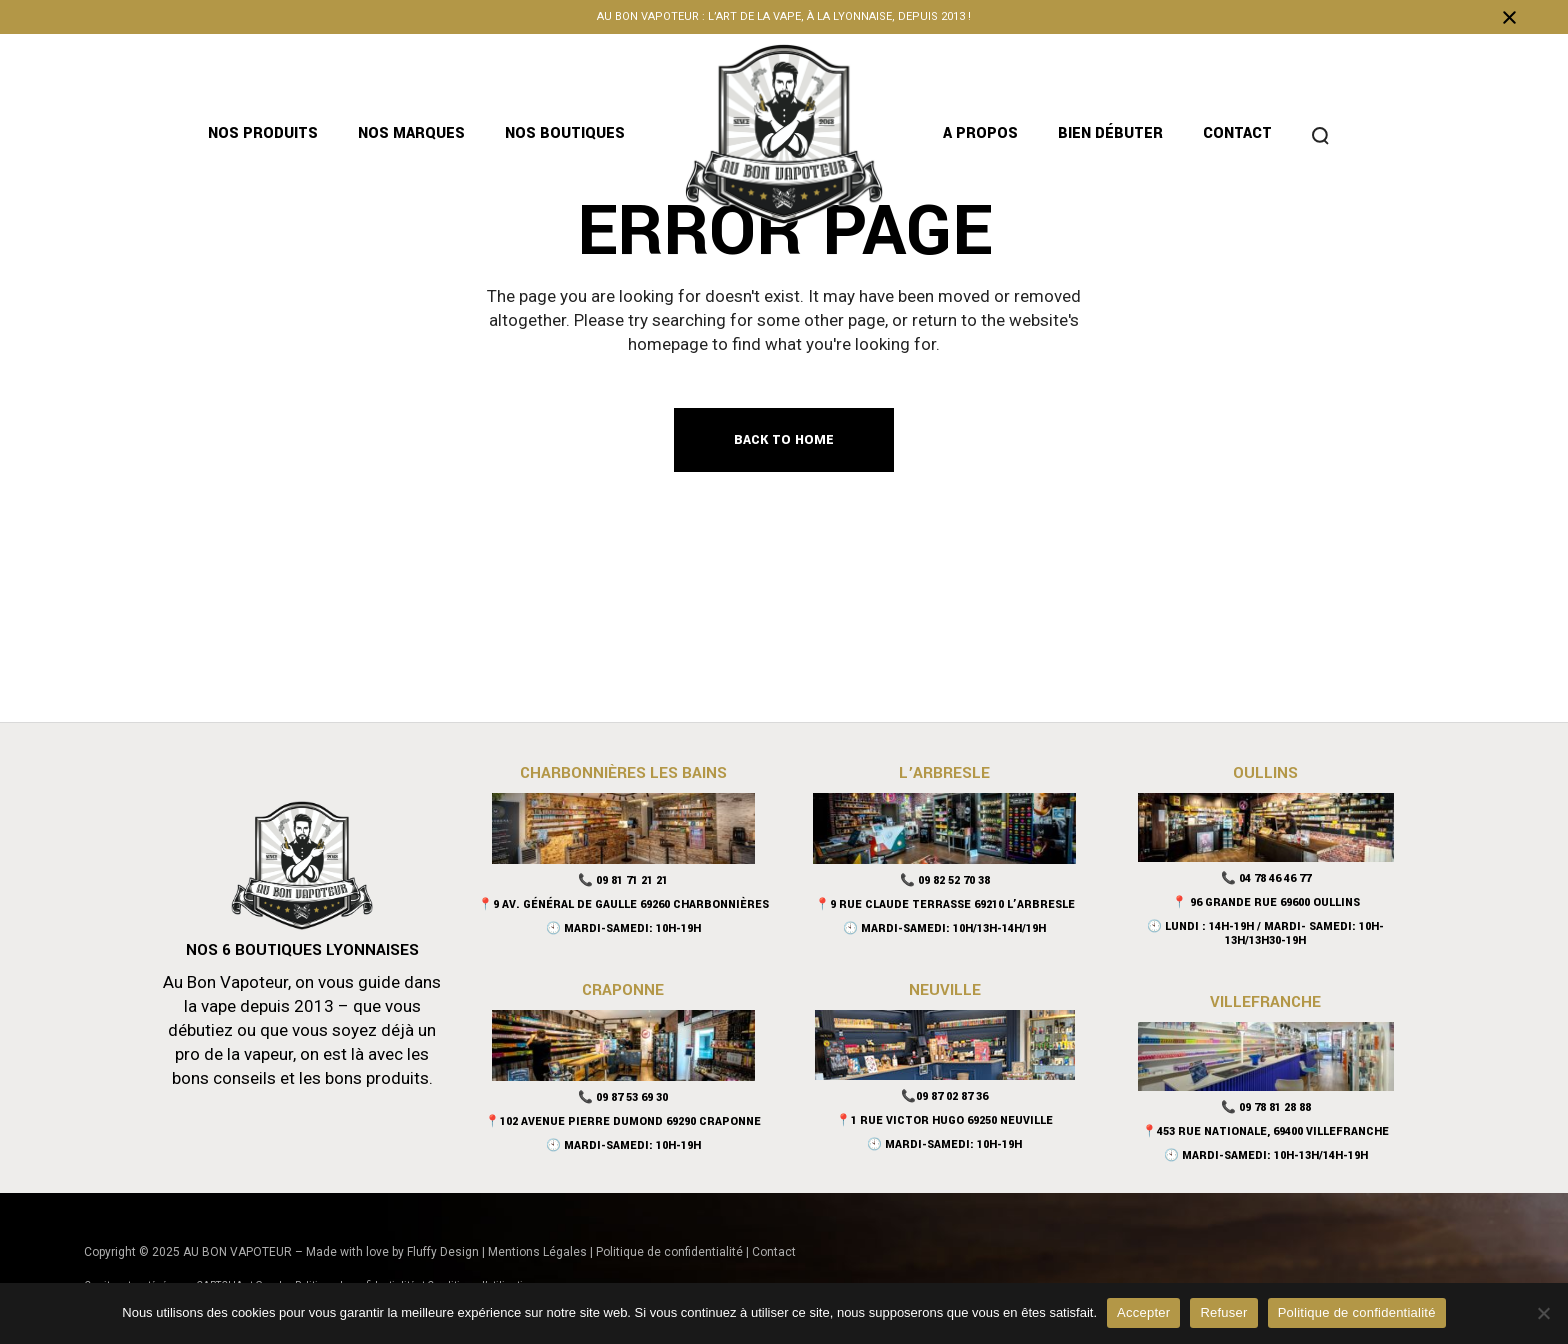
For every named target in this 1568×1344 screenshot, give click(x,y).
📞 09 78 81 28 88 (1266, 1107)
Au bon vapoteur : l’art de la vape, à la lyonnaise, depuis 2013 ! (784, 16)
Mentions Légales (537, 1252)
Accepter (1143, 1312)
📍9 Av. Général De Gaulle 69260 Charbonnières (623, 904)
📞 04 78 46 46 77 (1266, 878)
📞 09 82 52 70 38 (945, 880)
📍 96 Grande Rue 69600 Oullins (1266, 902)
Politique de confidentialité (669, 1252)
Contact (774, 1252)
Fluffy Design (443, 1252)
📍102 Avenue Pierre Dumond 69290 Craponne (623, 1121)
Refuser (1223, 1312)
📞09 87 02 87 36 (944, 1096)
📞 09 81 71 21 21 (623, 880)
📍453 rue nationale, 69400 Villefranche (1265, 1131)
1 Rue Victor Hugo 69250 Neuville (952, 1120)
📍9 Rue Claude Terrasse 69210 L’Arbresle (945, 904)
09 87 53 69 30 (632, 1097)
